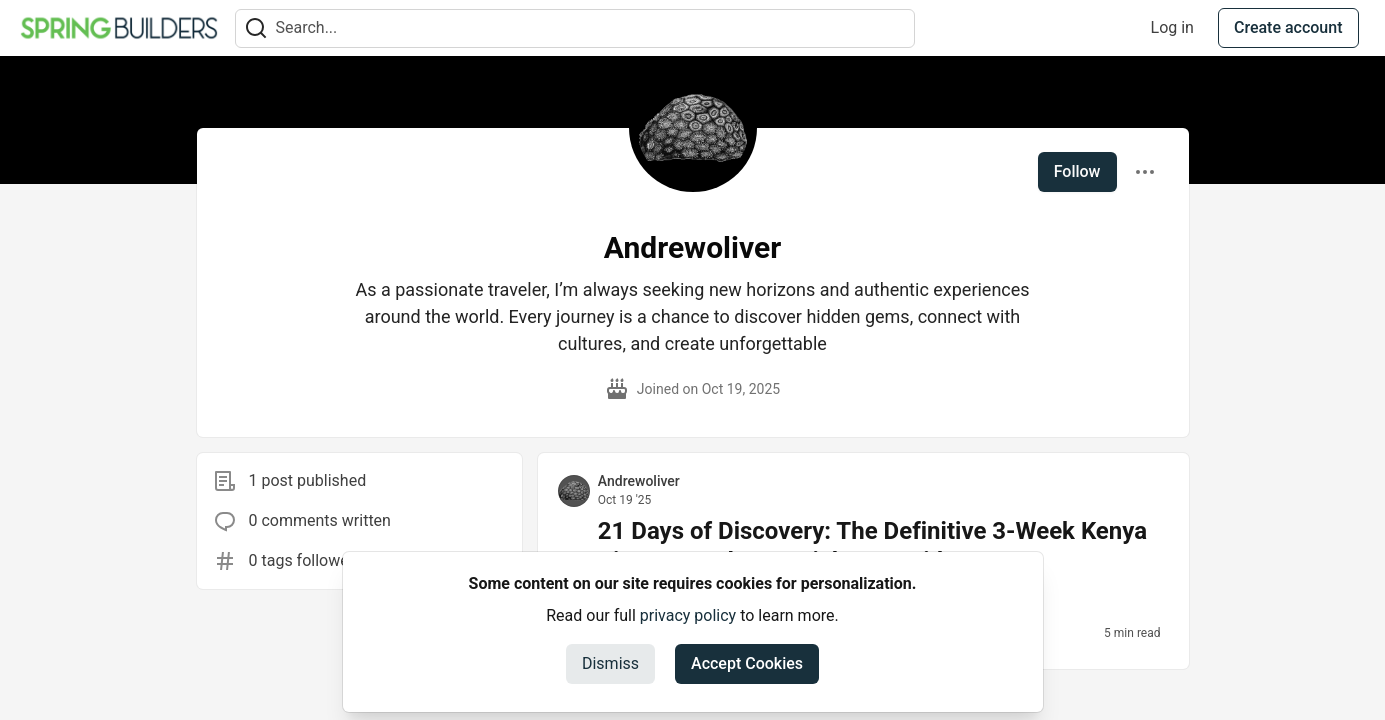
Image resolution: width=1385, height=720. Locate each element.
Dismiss (610, 663)
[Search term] (575, 28)
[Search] (256, 28)
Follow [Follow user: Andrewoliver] (1077, 171)
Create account (1288, 27)
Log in (1172, 27)
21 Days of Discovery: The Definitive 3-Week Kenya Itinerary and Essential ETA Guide (872, 546)
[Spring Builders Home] (119, 28)
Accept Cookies (747, 663)
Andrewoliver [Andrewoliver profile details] (639, 481)
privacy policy (688, 615)
